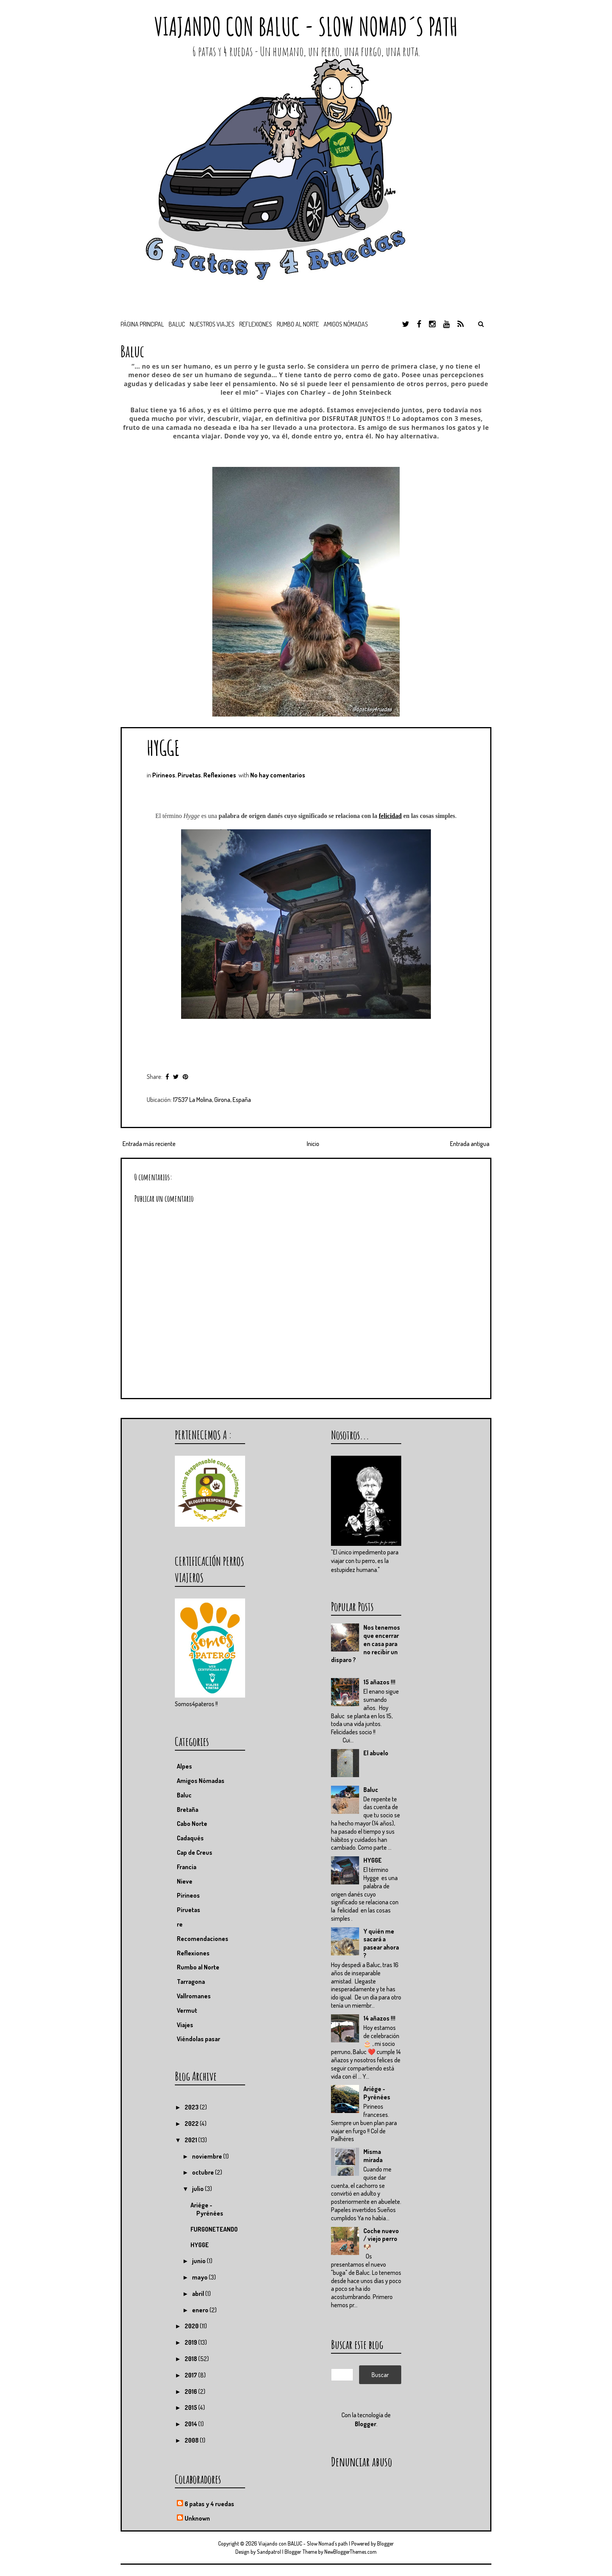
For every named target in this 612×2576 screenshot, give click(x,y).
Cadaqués (190, 1838)
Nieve (184, 1881)
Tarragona (191, 1981)
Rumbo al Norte (298, 324)
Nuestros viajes (212, 324)
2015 (191, 2407)
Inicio (313, 1144)
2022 (192, 2123)
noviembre (207, 2156)
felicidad (390, 816)
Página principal (142, 324)
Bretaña (187, 1809)
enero (201, 2310)
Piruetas (189, 775)
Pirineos (163, 775)
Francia (186, 1867)
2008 (192, 2440)
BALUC (177, 324)
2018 (191, 2359)
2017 (191, 2375)
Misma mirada (372, 2156)
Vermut (187, 2010)
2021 (191, 2140)
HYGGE (163, 747)
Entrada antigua (469, 1144)
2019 (191, 2342)
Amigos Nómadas (200, 1781)
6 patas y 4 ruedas (209, 2504)
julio (198, 2189)
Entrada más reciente (149, 1144)
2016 (191, 2391)
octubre (203, 2172)
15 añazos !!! (379, 1682)
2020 (192, 2326)
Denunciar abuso (361, 2462)
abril (198, 2293)
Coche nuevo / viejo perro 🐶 (381, 2239)
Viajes (185, 2025)
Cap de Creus (194, 1852)
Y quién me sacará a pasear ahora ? (381, 1943)
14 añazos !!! (379, 2018)
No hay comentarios (277, 775)
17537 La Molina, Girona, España (212, 1099)
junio (199, 2261)
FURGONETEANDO (214, 2229)
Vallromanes (194, 1996)
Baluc (370, 1790)
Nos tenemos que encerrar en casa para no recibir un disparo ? (365, 1643)
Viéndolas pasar (198, 2039)
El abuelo (375, 1753)
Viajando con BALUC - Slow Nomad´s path (306, 26)
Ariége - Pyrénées (376, 2093)
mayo (200, 2277)
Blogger (365, 2424)
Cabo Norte (192, 1823)
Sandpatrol (269, 2551)
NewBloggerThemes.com (350, 2551)
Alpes (184, 1766)
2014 (191, 2424)
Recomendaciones (202, 1939)
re (180, 1924)
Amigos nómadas (346, 324)
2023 (192, 2107)
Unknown (197, 2518)
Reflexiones (255, 324)
